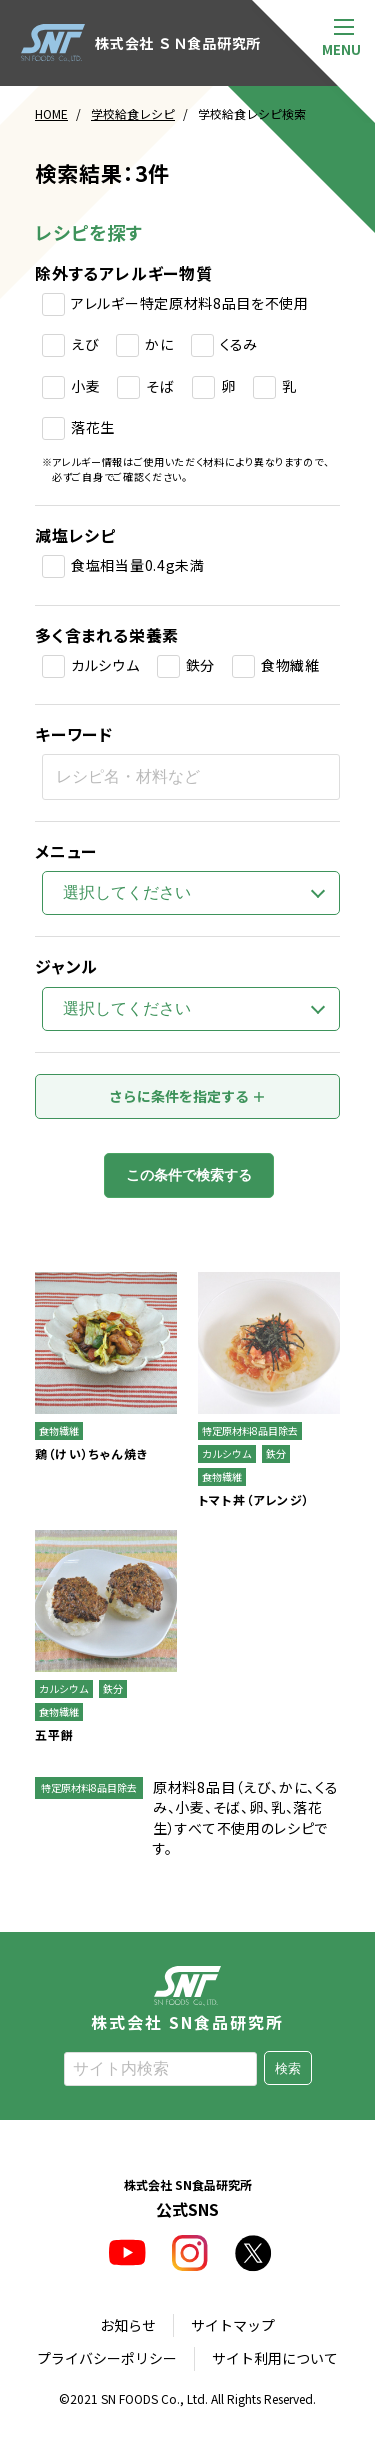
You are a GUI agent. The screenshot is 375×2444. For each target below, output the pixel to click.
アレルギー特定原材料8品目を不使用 (190, 303)
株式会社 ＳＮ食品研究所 (141, 43)
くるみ (239, 344)
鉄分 (200, 665)
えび (85, 344)
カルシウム (105, 665)
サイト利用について (275, 2359)
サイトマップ (233, 2325)
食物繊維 (290, 665)
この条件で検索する (189, 1176)
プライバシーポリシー (107, 2359)
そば (160, 386)
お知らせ (128, 2325)
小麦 (85, 386)
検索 (288, 2068)
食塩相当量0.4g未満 (138, 565)
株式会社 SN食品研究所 (188, 1998)
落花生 (93, 427)
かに (159, 344)
